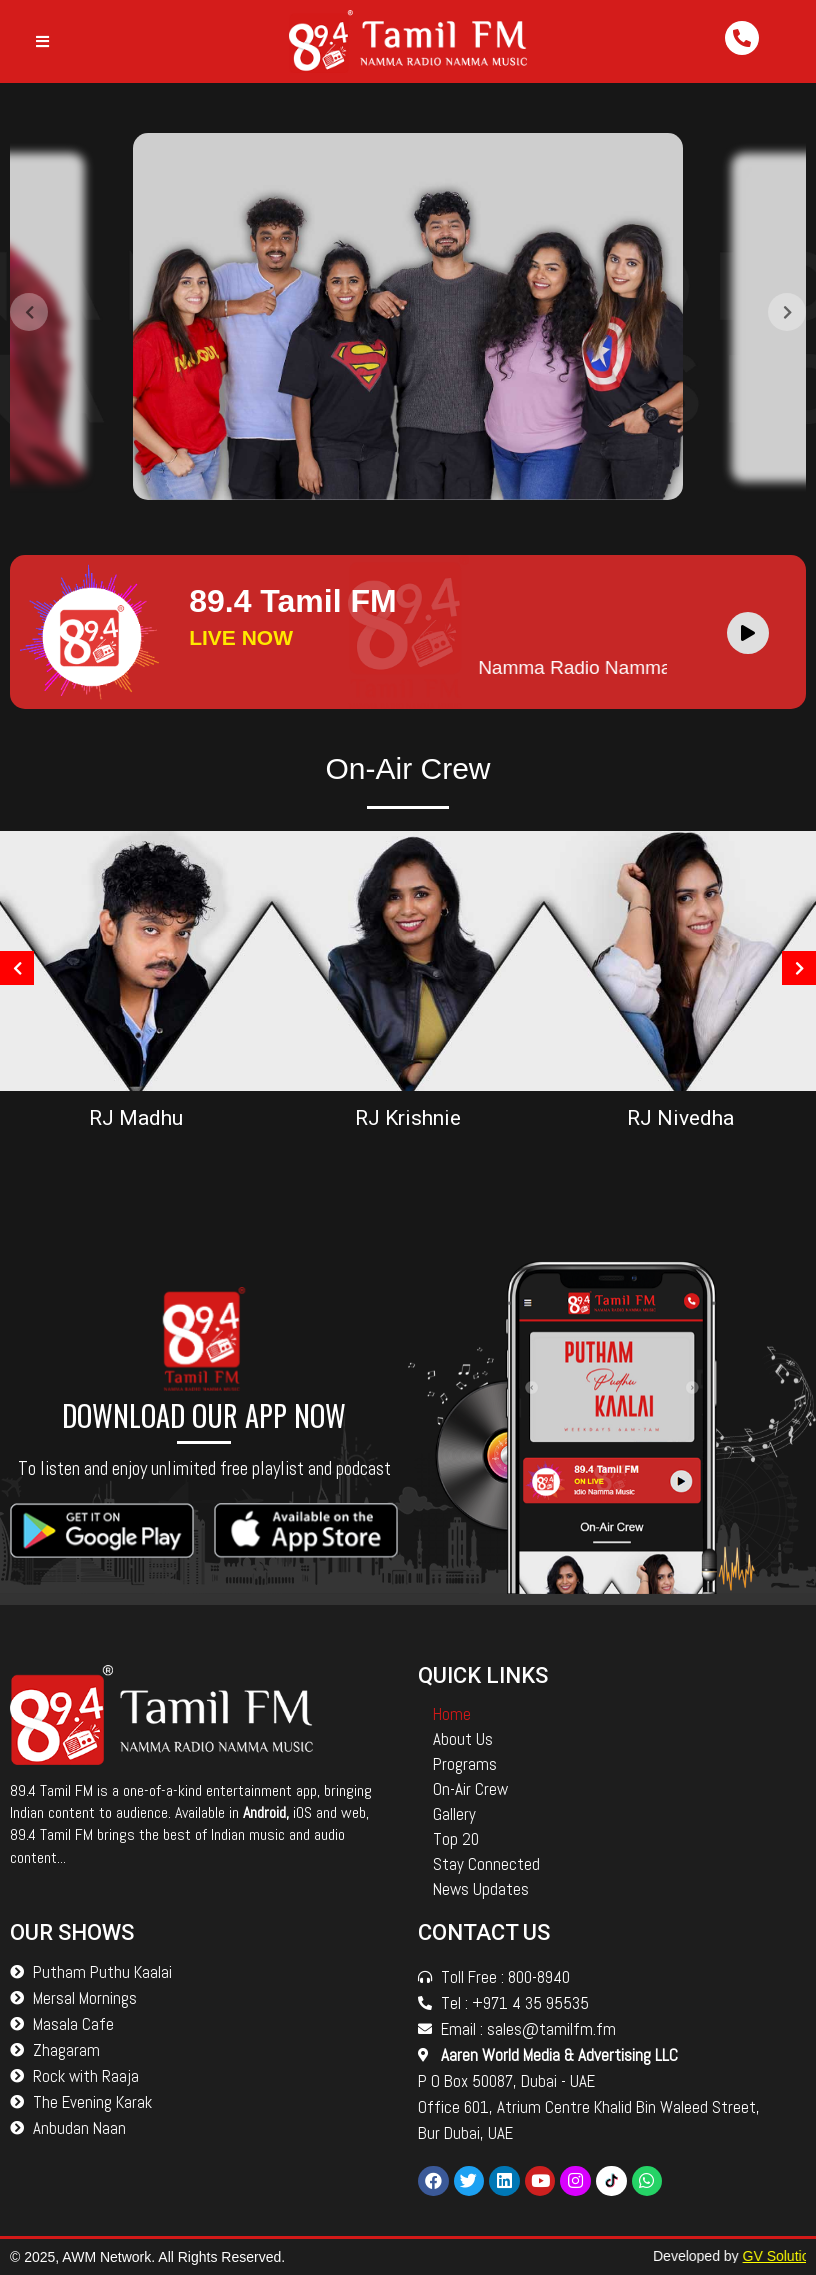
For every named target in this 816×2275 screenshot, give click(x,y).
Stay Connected (486, 1864)
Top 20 (456, 1839)
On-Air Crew (470, 1789)
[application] (753, 632)
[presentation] (29, 320)
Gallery (454, 1814)
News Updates (481, 1889)
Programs (465, 1764)
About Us (463, 1739)
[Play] (748, 633)
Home (452, 1714)
